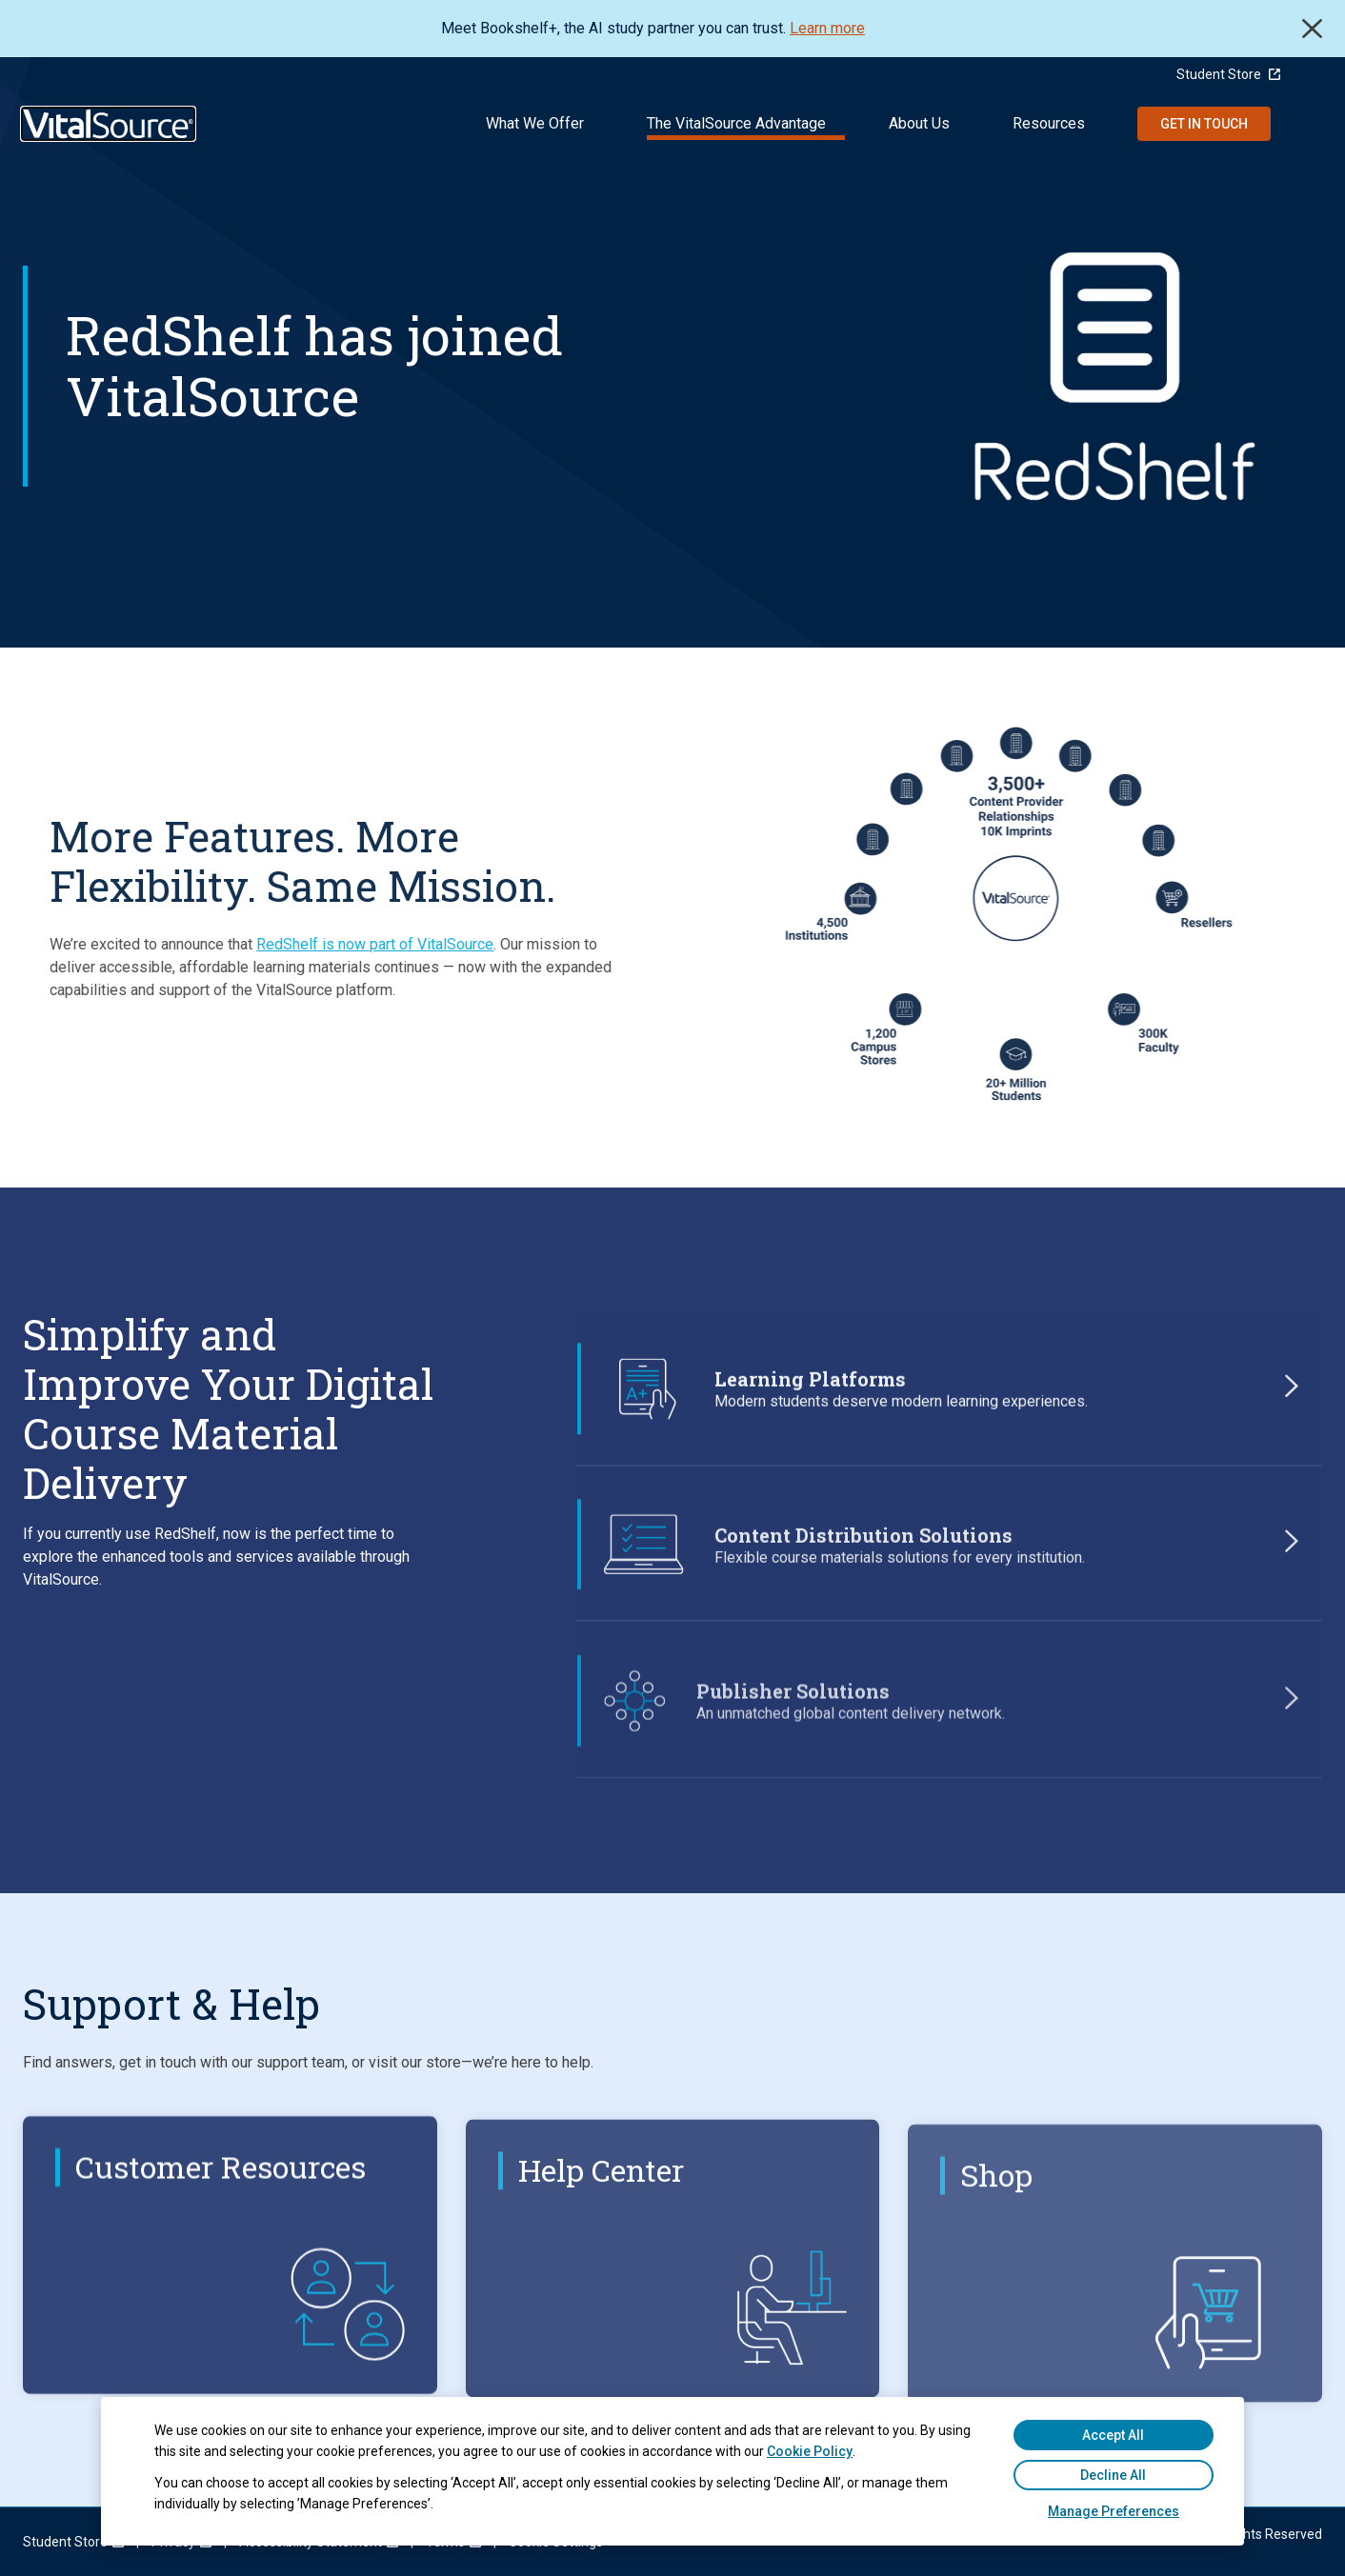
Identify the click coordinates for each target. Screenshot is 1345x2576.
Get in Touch (1204, 123)
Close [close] (1312, 28)
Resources (1049, 123)
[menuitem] (65, 2541)
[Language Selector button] (1312, 74)
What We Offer (535, 123)
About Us (919, 123)
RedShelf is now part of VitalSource (323, 944)
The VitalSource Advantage (736, 123)
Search (1308, 124)
